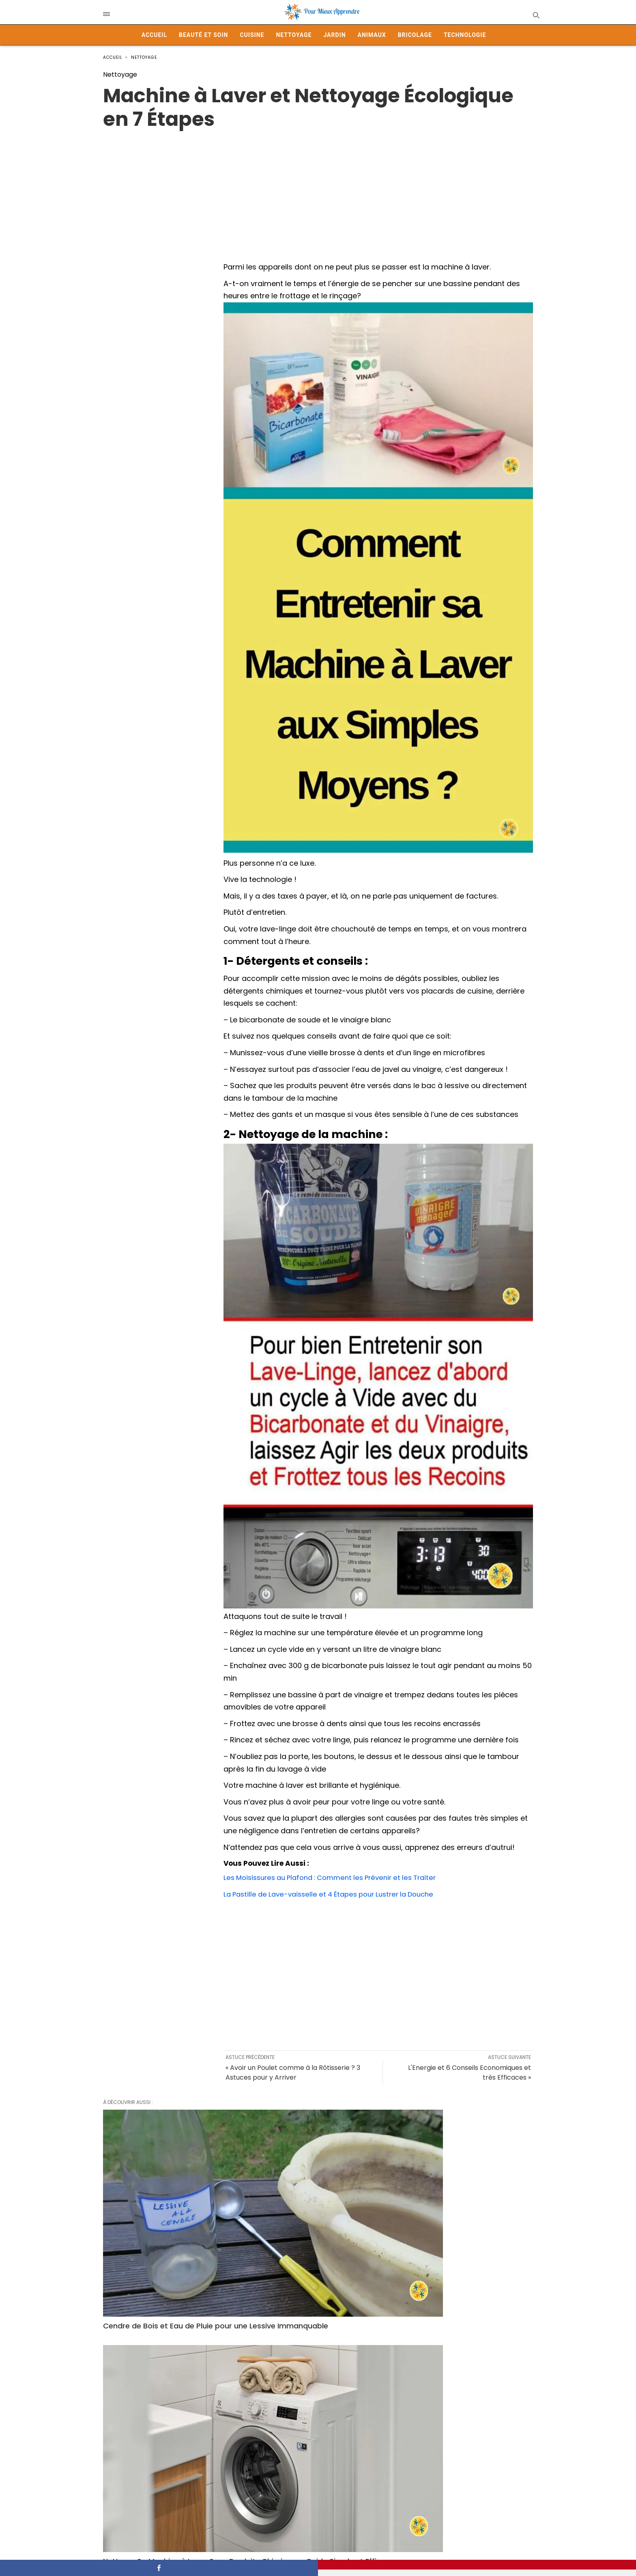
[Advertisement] (318, 188)
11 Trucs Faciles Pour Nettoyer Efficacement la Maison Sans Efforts (168, 2459)
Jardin (334, 35)
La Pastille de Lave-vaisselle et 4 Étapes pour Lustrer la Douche (336, 1894)
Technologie (465, 35)
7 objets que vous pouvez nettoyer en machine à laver (461, 2337)
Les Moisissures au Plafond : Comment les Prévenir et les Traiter (338, 1877)
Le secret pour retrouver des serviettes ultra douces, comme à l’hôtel (460, 2464)
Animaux (372, 35)
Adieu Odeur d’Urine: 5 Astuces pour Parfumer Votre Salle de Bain (169, 2337)
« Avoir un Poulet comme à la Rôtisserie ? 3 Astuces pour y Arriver (293, 2072)
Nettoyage (294, 35)
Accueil (154, 35)
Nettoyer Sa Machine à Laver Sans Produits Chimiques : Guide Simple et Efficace (317, 2211)
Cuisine (252, 35)
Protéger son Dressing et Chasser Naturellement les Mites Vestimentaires (312, 2464)
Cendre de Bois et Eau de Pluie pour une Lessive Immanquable (167, 2206)
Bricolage (415, 35)
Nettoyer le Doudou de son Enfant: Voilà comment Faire (460, 2206)
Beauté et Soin (203, 35)
